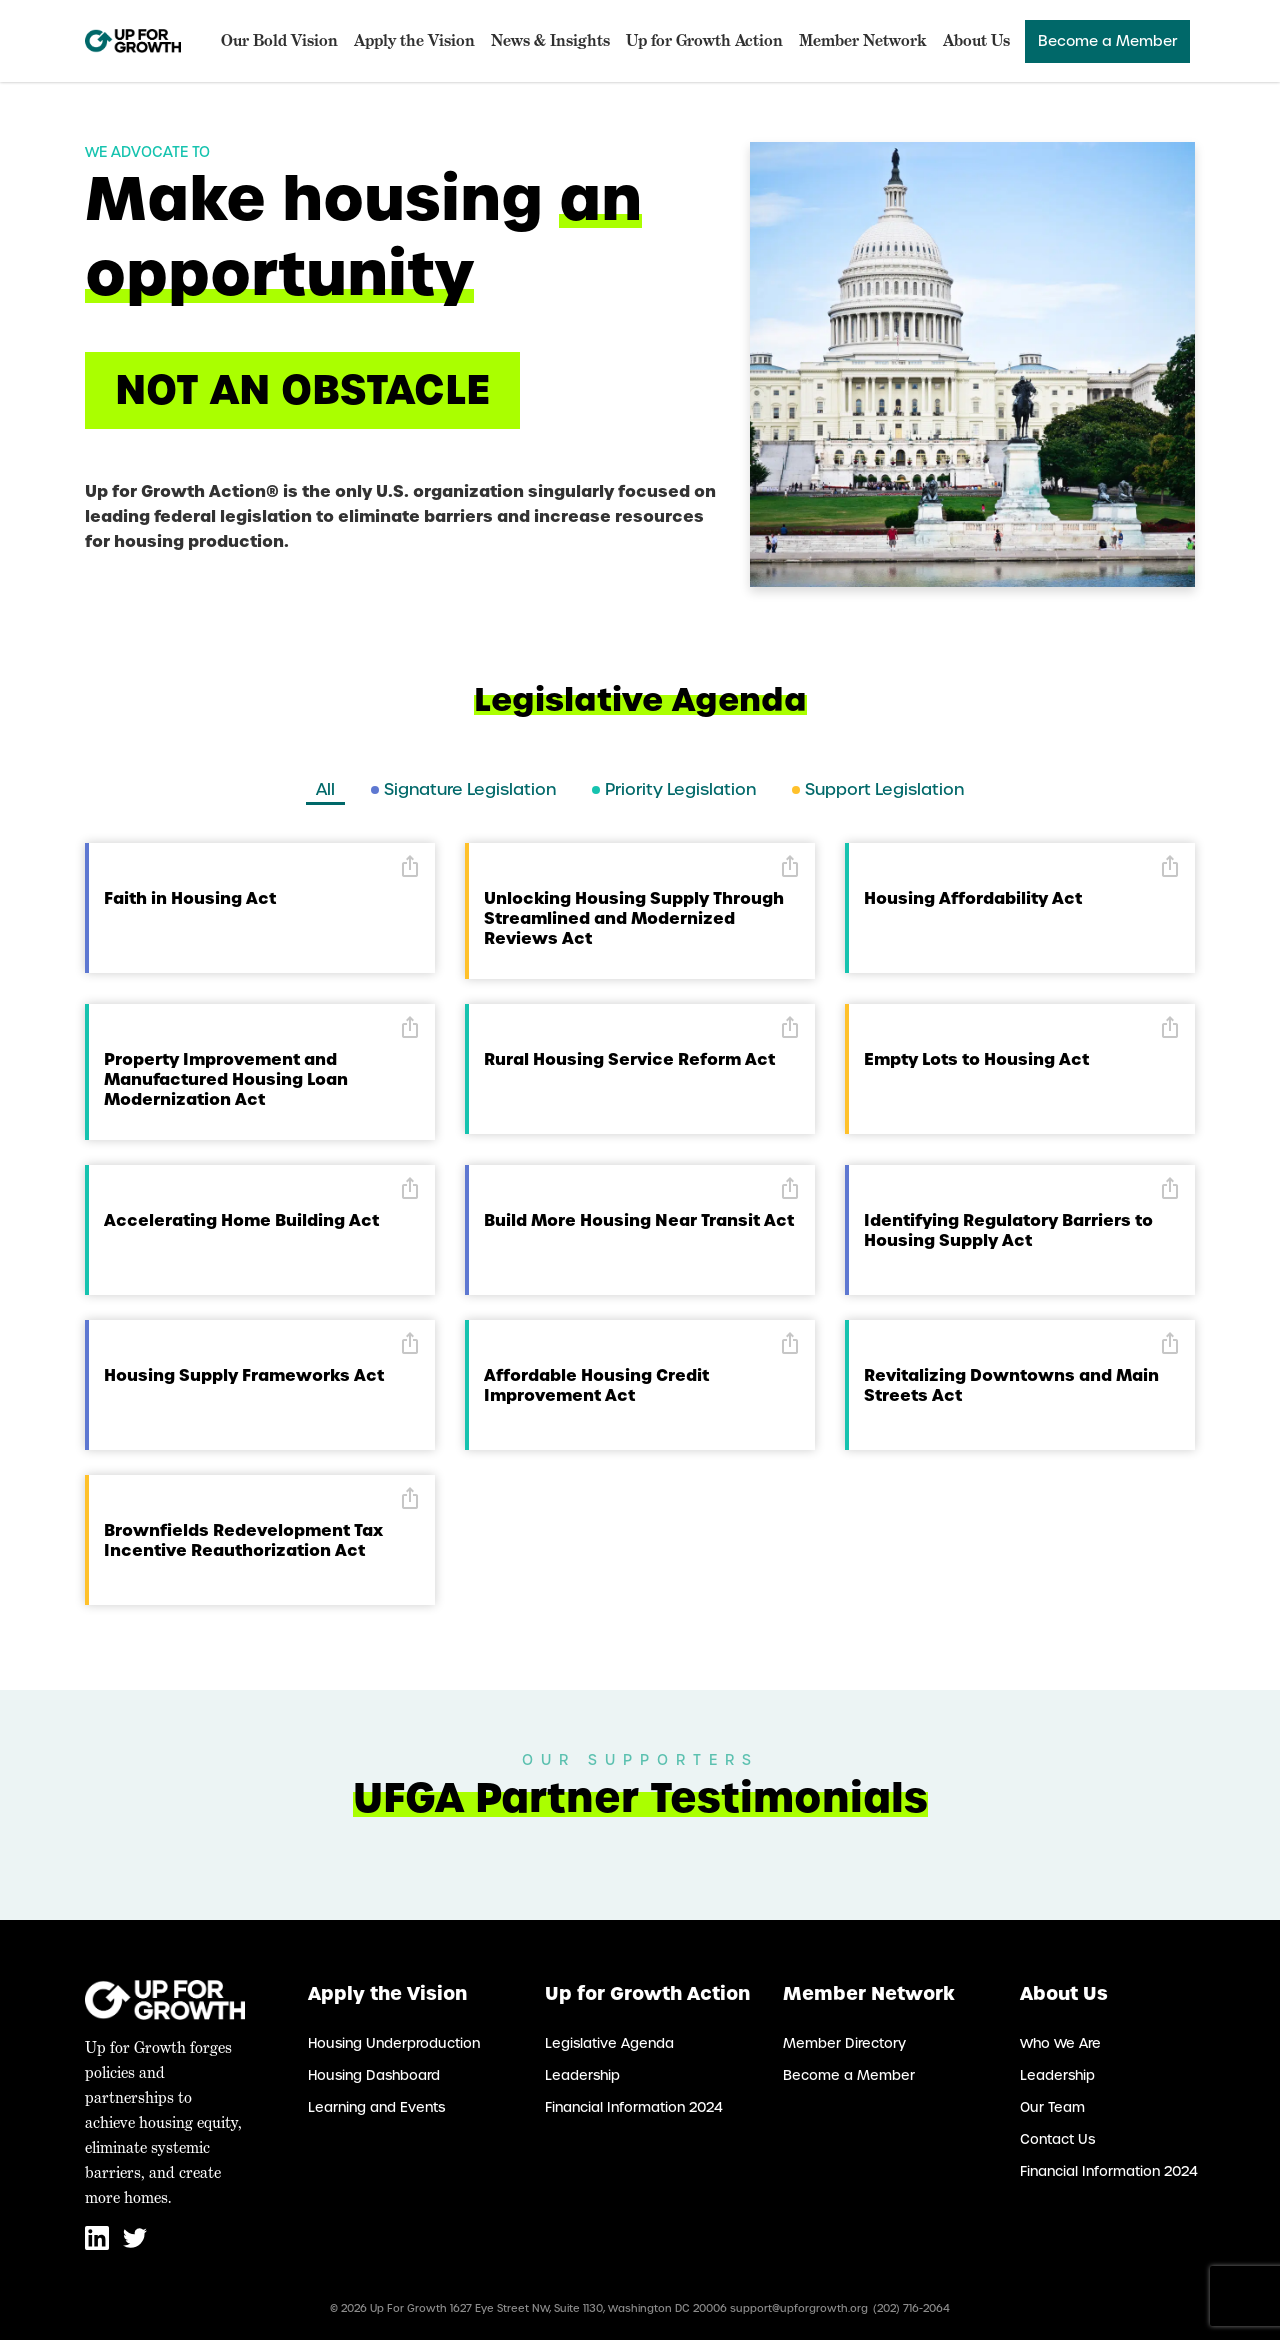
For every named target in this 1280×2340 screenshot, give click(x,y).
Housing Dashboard (374, 2075)
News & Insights (550, 40)
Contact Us (1057, 2139)
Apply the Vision (414, 40)
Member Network (863, 40)
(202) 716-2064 (911, 2308)
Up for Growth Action (704, 40)
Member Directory (844, 2043)
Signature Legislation (463, 789)
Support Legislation (878, 789)
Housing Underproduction (394, 2043)
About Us (976, 40)
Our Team (1052, 2107)
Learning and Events (376, 2107)
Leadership (582, 2075)
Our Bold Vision (279, 40)
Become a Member (1107, 41)
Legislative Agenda (609, 2043)
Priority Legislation (674, 789)
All (325, 789)
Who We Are (1060, 2043)
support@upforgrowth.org (799, 2308)
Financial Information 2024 (634, 2107)
